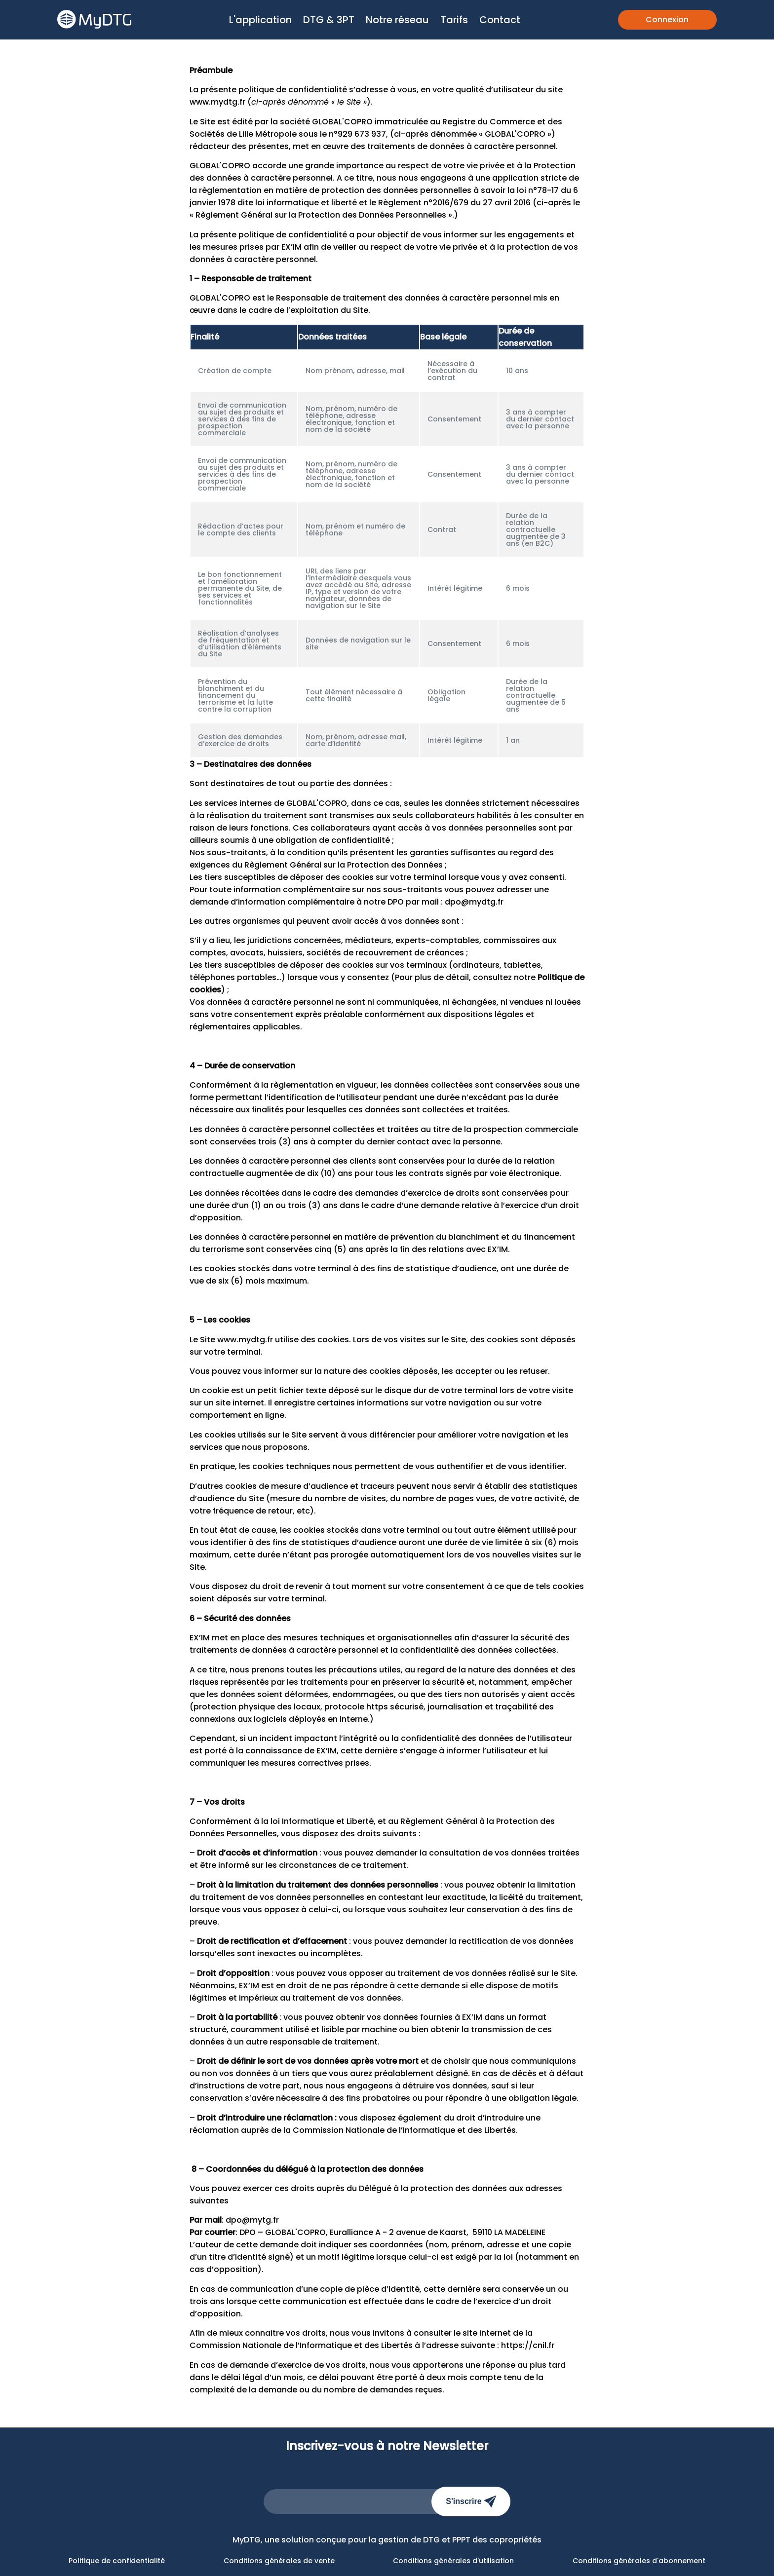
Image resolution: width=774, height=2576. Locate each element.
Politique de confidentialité (117, 2561)
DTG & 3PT (328, 20)
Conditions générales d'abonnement (639, 2561)
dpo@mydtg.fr (474, 902)
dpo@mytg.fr (252, 2220)
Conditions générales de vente (279, 2561)
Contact (499, 20)
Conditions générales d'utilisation (453, 2561)
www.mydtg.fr (217, 102)
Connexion (667, 19)
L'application (260, 20)
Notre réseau (397, 20)
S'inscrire (471, 2501)
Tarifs (454, 20)
